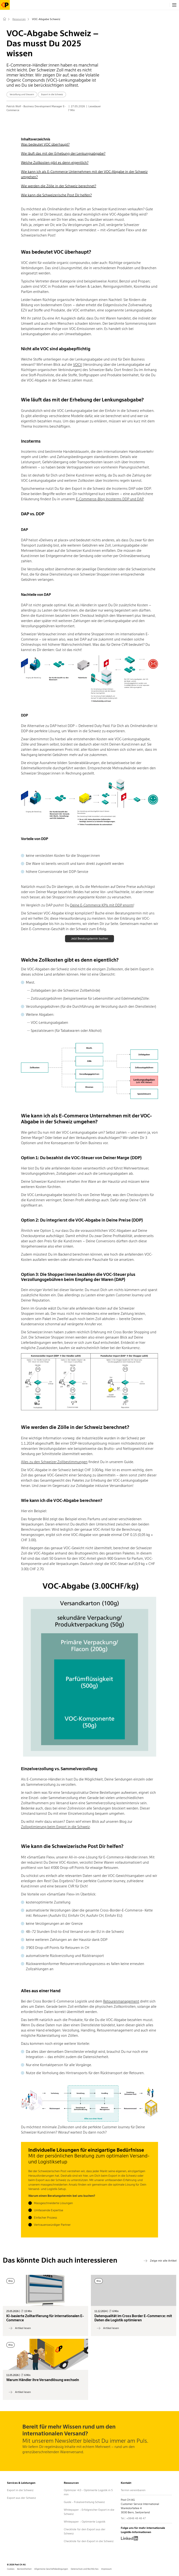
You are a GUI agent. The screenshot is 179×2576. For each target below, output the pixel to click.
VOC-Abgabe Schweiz (46, 19)
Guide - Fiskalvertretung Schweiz (84, 2502)
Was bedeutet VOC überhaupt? (45, 144)
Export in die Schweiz (52, 94)
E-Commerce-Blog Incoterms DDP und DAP (110, 499)
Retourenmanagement (121, 2001)
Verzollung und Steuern (22, 94)
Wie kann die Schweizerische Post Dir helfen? (56, 195)
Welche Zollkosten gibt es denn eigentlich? (54, 163)
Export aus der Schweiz (21, 2497)
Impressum (106, 2569)
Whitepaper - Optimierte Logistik (84, 2521)
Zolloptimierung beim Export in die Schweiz (55, 1827)
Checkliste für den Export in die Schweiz (89, 2541)
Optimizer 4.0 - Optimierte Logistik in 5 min (88, 2492)
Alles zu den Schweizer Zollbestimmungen (54, 1462)
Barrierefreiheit (24, 2569)
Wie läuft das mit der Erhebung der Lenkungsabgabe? (63, 153)
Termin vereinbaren (133, 2490)
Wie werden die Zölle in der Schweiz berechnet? (58, 186)
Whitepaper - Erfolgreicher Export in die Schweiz (89, 2512)
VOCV (77, 364)
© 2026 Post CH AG (16, 2564)
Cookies (10, 2569)
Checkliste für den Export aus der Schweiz (84, 2531)
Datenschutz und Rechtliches (84, 2569)
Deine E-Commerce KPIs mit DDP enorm (102, 905)
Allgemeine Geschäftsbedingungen (51, 2569)
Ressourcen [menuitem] (19, 19)
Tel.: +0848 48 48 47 (133, 2518)
